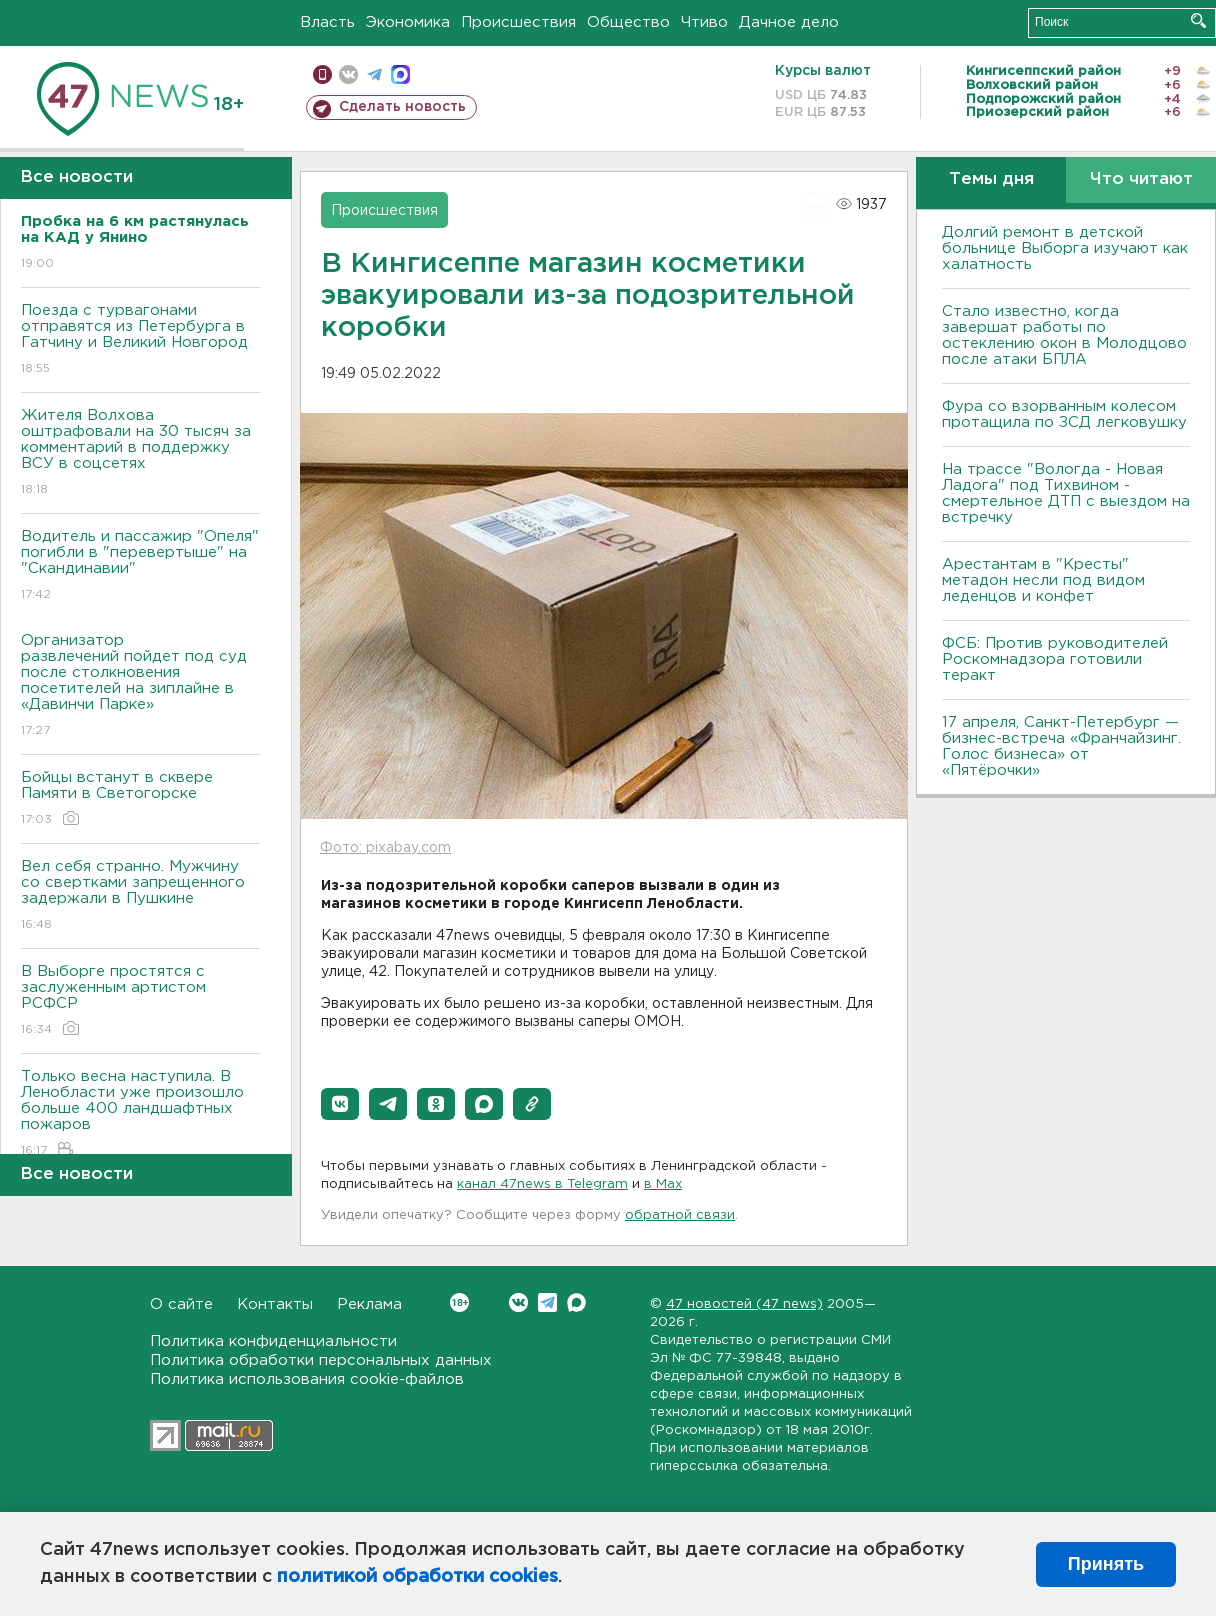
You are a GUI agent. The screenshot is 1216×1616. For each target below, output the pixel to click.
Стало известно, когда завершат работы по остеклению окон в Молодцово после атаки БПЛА (1064, 335)
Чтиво (704, 22)
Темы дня (991, 179)
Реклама (369, 1304)
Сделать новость (402, 107)
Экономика (408, 22)
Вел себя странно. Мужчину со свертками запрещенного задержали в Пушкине (140, 896)
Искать (1198, 20)
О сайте (181, 1304)
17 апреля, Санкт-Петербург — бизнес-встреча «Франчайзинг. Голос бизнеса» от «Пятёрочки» (1061, 746)
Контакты (275, 1304)
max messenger (400, 74)
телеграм (374, 74)
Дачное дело (789, 22)
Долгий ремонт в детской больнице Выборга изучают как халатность (1065, 248)
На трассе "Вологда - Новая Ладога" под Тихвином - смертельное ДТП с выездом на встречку (1066, 493)
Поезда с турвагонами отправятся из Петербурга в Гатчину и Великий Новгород (140, 340)
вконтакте (348, 74)
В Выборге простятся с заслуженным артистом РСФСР (140, 1001)
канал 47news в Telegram (542, 1184)
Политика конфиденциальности (273, 1341)
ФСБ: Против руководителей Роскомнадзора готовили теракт (1055, 659)
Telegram (547, 1302)
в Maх (663, 1184)
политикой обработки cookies (417, 1577)
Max (576, 1302)
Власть (327, 22)
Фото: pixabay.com (385, 848)
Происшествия (518, 22)
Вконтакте (459, 1302)
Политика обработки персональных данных (321, 1360)
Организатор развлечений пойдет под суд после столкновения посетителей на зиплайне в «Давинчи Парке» (140, 686)
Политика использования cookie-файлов (307, 1379)
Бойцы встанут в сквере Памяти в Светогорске (140, 799)
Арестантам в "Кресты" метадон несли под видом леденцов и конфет (1043, 580)
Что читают (1141, 179)
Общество (628, 22)
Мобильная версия (322, 74)
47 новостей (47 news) (744, 1304)
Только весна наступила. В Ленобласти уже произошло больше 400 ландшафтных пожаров (140, 1114)
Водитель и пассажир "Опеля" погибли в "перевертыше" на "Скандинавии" (140, 566)
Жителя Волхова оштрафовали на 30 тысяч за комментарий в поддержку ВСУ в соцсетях (140, 453)
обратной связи (680, 1215)
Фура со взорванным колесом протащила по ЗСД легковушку (1064, 414)
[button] (340, 1104)
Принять (1106, 1564)
